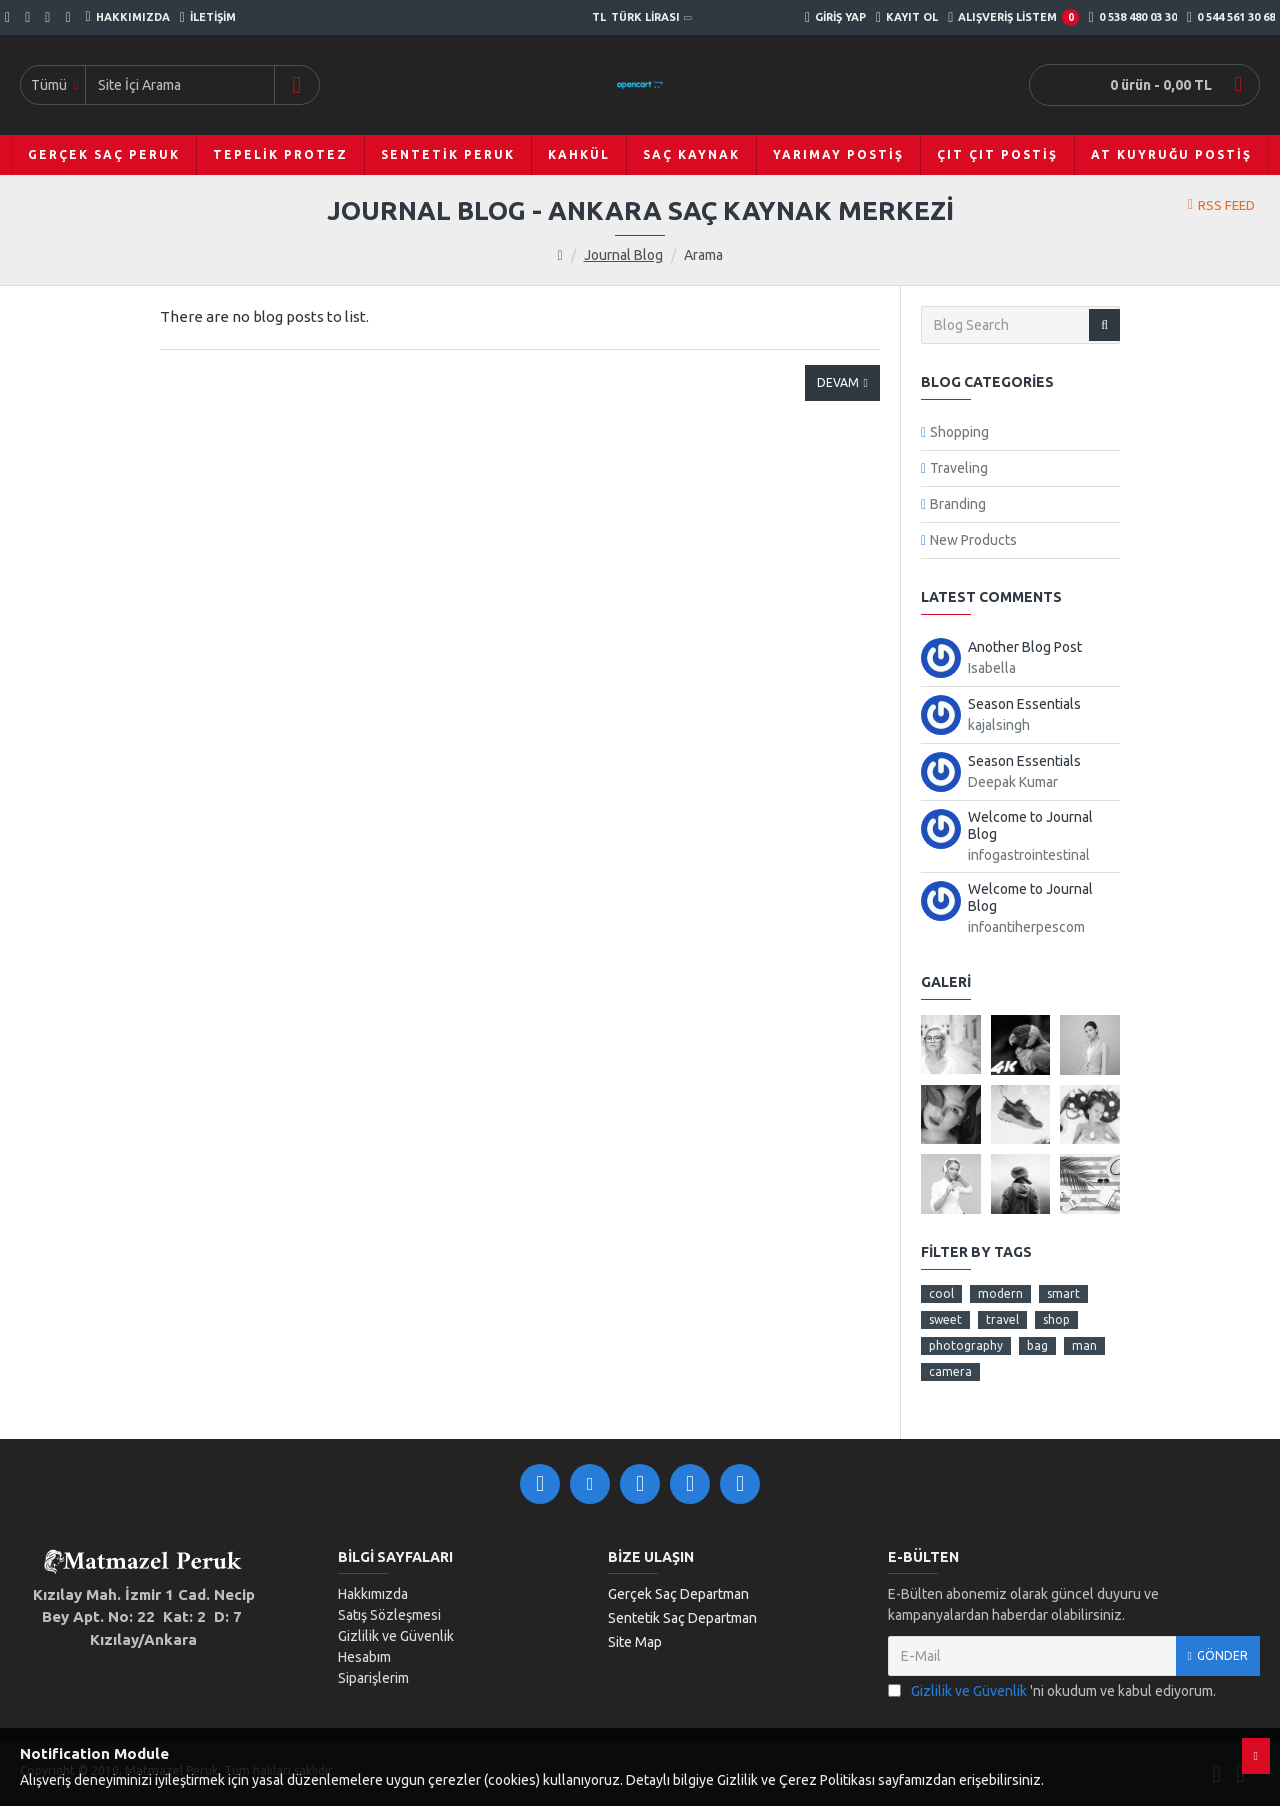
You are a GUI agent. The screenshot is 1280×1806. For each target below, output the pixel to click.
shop (1056, 1319)
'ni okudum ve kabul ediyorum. (1052, 1691)
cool (941, 1293)
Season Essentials (1024, 704)
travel (1002, 1319)
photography (966, 1345)
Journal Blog (623, 255)
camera (950, 1371)
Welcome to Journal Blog (1030, 825)
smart (1063, 1293)
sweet (945, 1319)
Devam (838, 382)
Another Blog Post (1025, 647)
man (1084, 1345)
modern (1000, 1293)
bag (1037, 1345)
